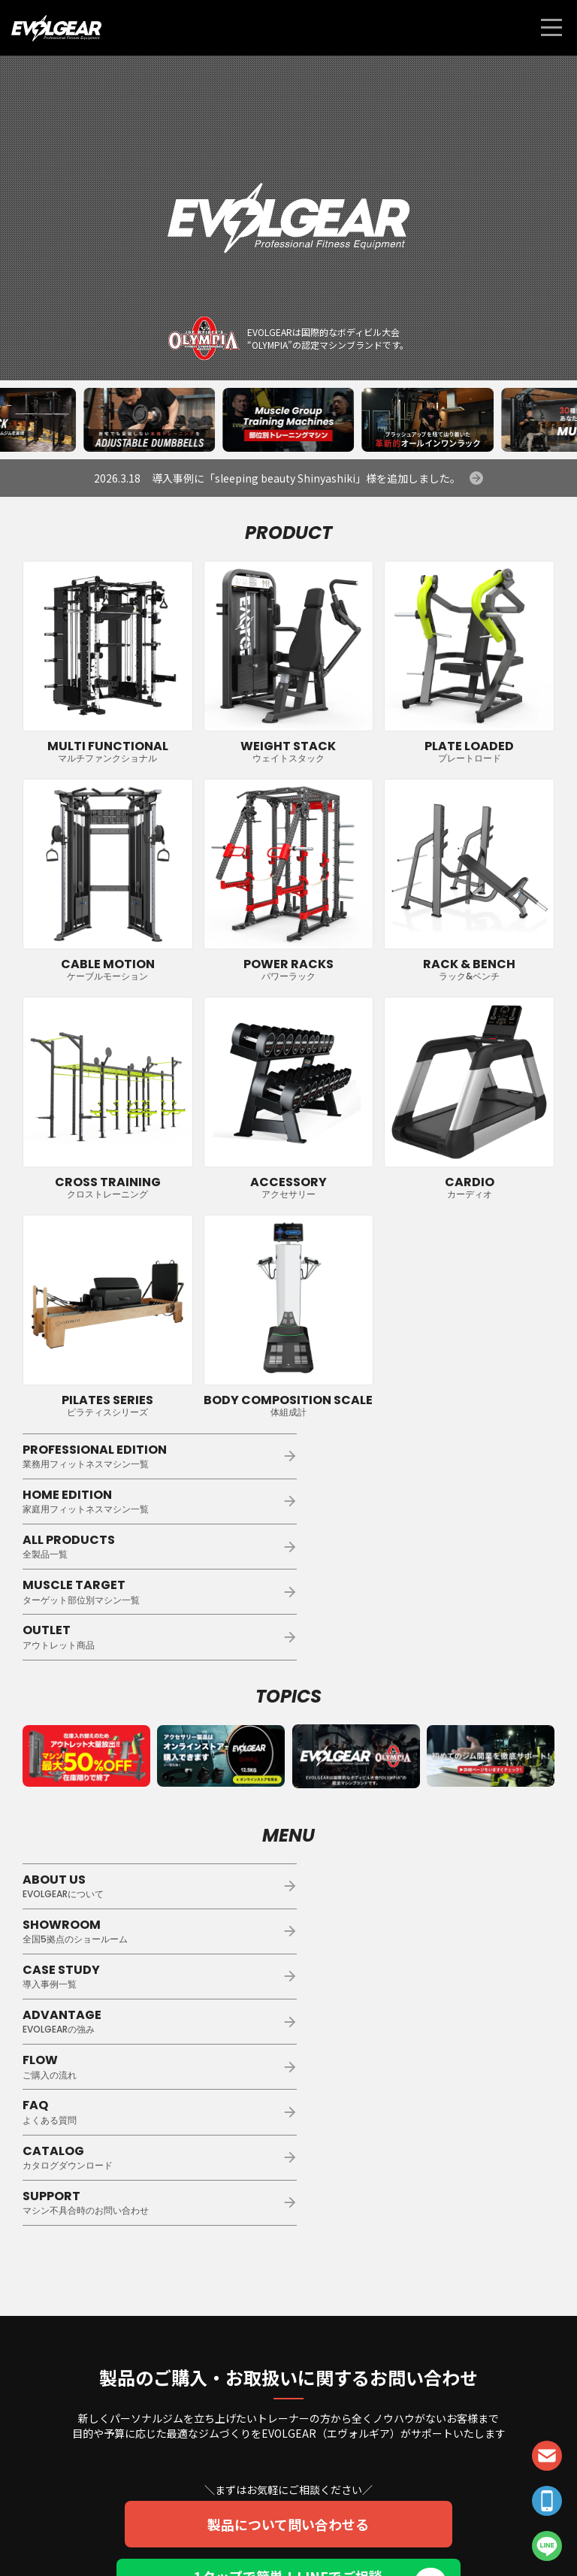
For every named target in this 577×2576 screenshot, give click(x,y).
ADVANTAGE (424, 1840)
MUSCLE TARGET (424, 1501)
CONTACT (547, 2456)
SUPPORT (424, 1931)
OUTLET (153, 1546)
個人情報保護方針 (246, 2532)
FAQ (424, 1886)
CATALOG (153, 1931)
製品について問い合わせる (289, 2253)
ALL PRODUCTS (153, 1501)
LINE (547, 2546)
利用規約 (303, 2532)
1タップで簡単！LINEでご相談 (289, 2310)
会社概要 (346, 2532)
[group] (149, 420)
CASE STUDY (153, 1840)
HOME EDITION (424, 1456)
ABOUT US (153, 1795)
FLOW (153, 1886)
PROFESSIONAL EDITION (153, 1456)
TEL (547, 2501)
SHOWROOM (424, 1795)
